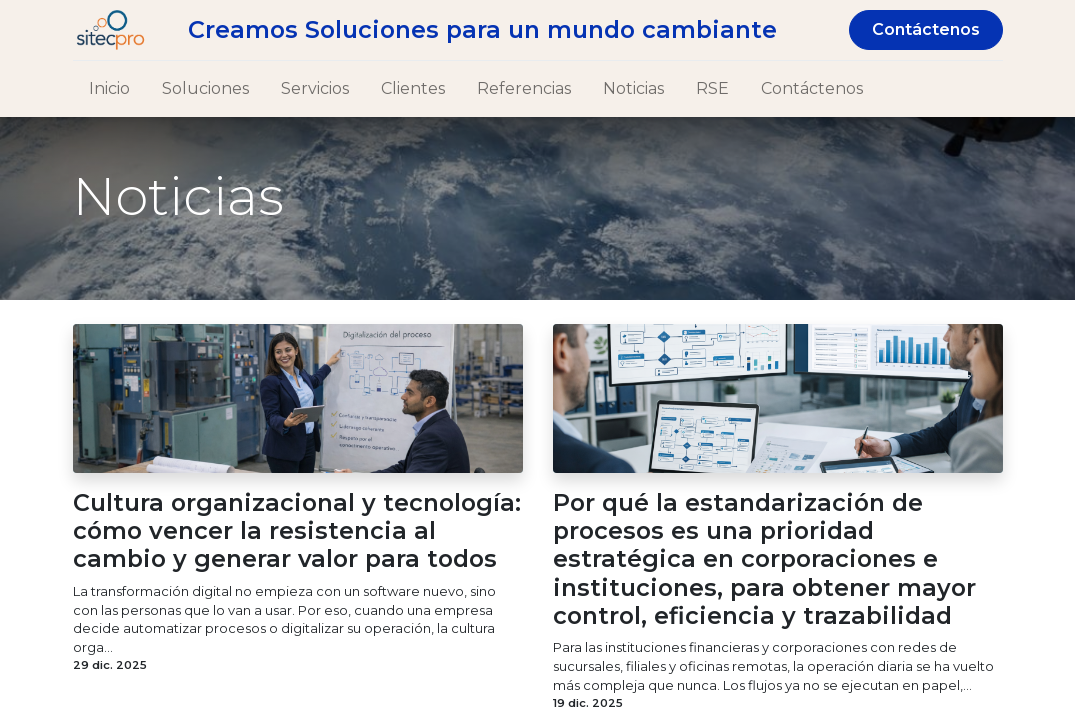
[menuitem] (109, 89)
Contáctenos (926, 29)
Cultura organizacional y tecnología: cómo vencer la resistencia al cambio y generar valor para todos (297, 531)
